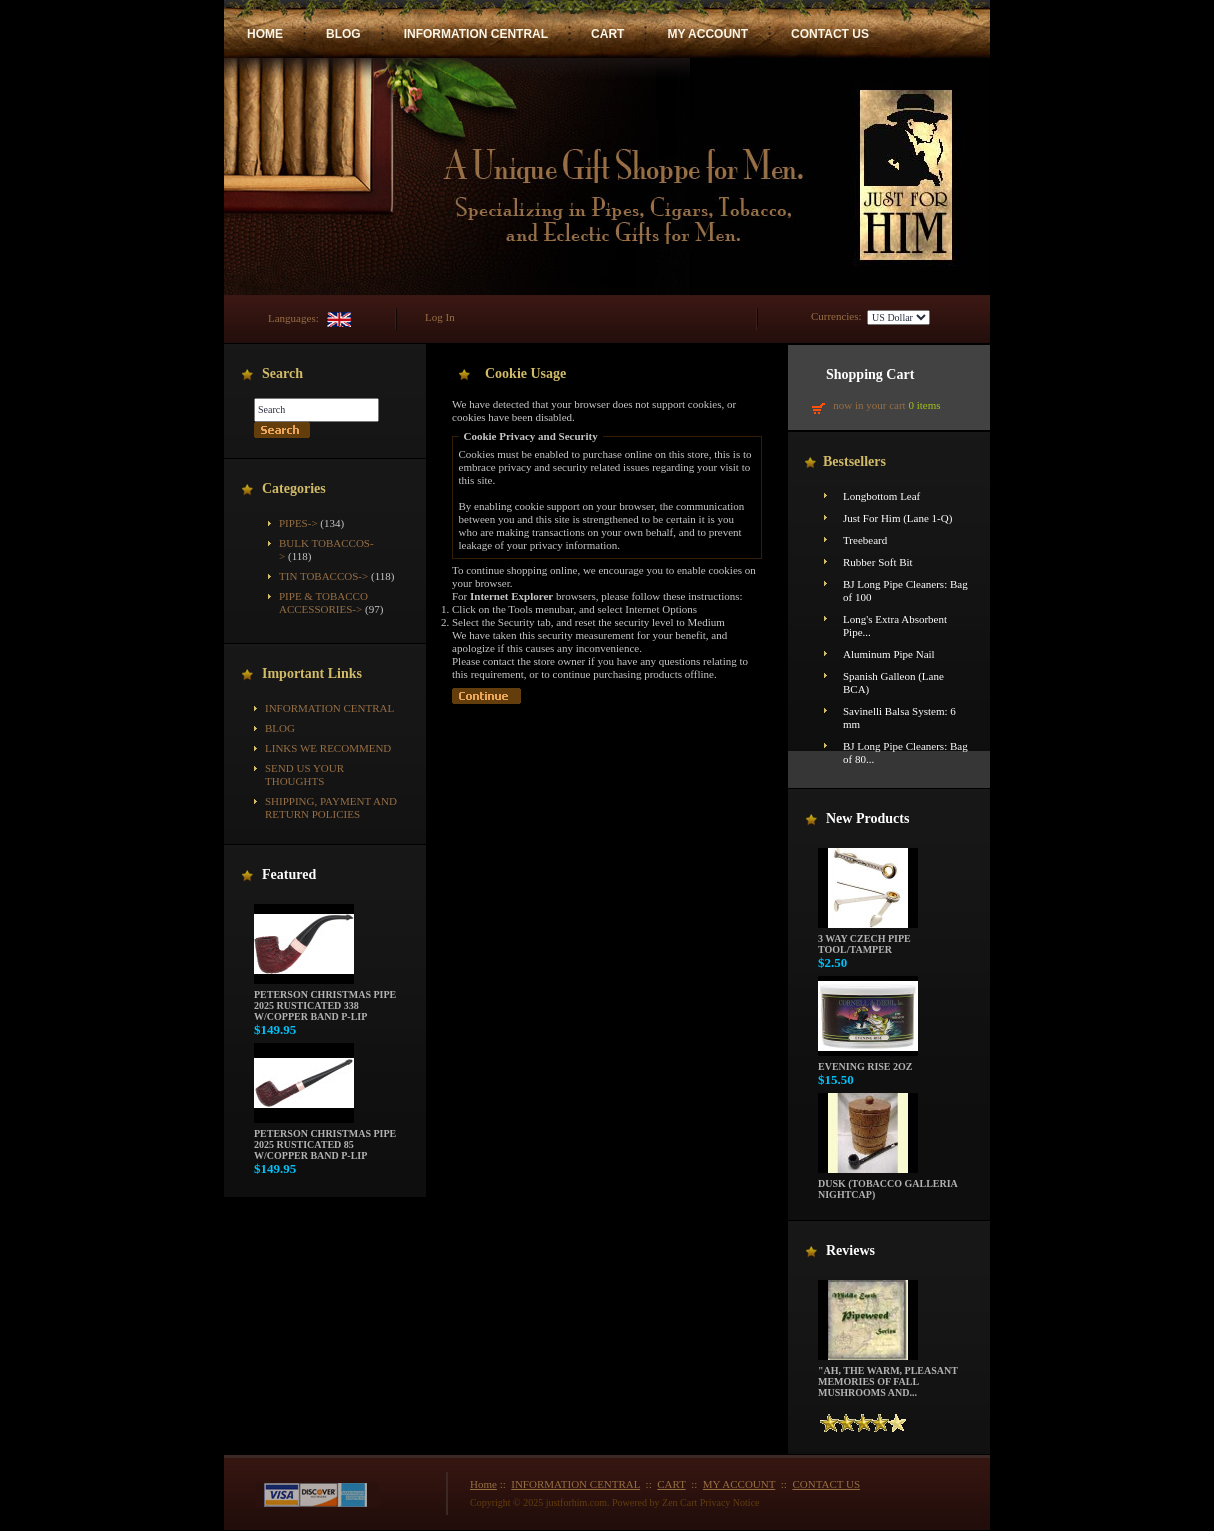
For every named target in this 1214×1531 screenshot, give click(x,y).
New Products (867, 818)
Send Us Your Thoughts (304, 774)
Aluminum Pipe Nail (889, 654)
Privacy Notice (730, 1502)
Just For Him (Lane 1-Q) (897, 518)
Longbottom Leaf (881, 496)
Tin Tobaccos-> (323, 576)
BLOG (343, 34)
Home (483, 1484)
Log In (440, 317)
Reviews (850, 1250)
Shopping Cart (870, 374)
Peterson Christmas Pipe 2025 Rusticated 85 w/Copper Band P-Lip (325, 1140)
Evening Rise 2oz (868, 1062)
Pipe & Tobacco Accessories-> (323, 602)
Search (282, 373)
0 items (924, 405)
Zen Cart (679, 1502)
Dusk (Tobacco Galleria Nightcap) (887, 1184)
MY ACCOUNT (707, 34)
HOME (265, 34)
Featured (289, 874)
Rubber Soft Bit (878, 562)
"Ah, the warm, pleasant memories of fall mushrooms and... (888, 1377)
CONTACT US (830, 34)
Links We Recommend (328, 748)
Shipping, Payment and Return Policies (331, 807)
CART (607, 34)
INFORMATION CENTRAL (476, 34)
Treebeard (865, 540)
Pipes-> (298, 523)
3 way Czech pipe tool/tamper (868, 939)
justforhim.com (576, 1502)
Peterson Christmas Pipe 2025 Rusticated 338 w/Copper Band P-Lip (325, 1001)
